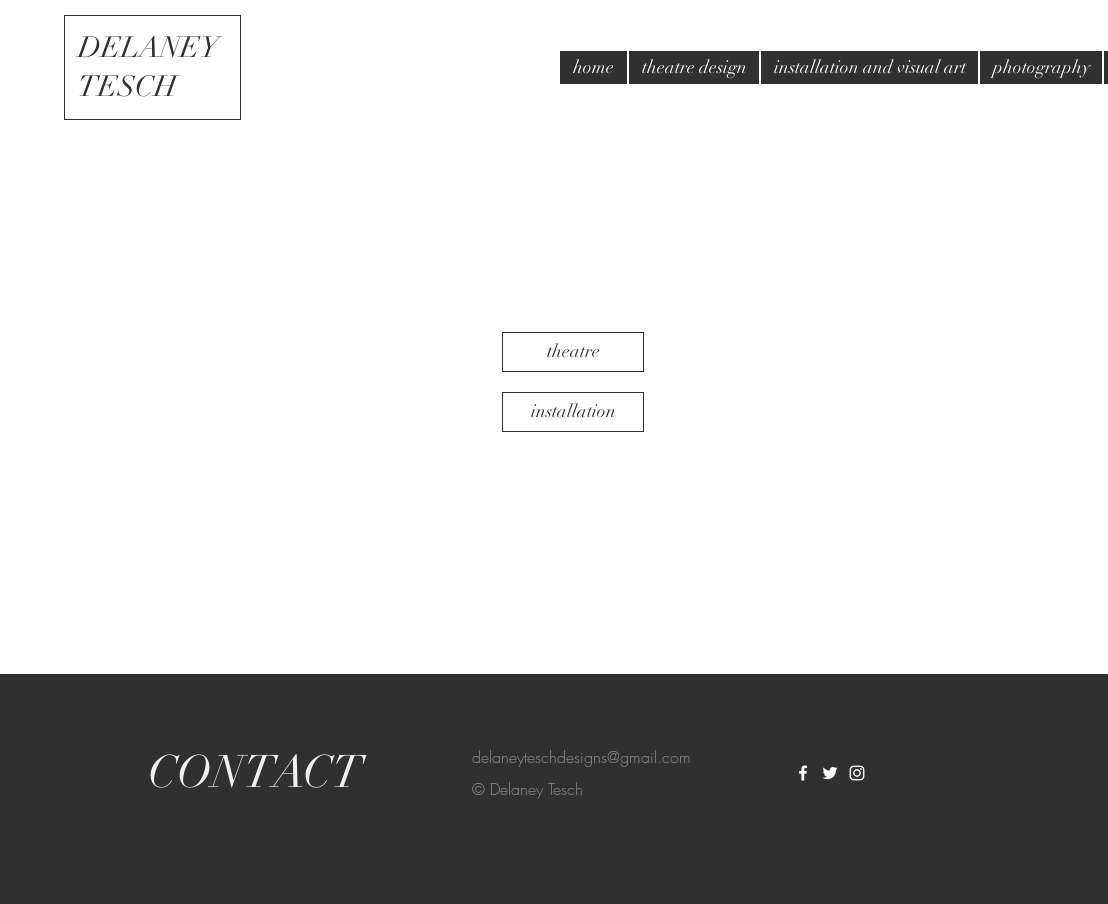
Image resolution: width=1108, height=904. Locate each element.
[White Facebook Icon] (803, 773)
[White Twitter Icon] (830, 773)
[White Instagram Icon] (857, 773)
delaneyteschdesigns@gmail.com (581, 757)
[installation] (573, 412)
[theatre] (573, 352)
